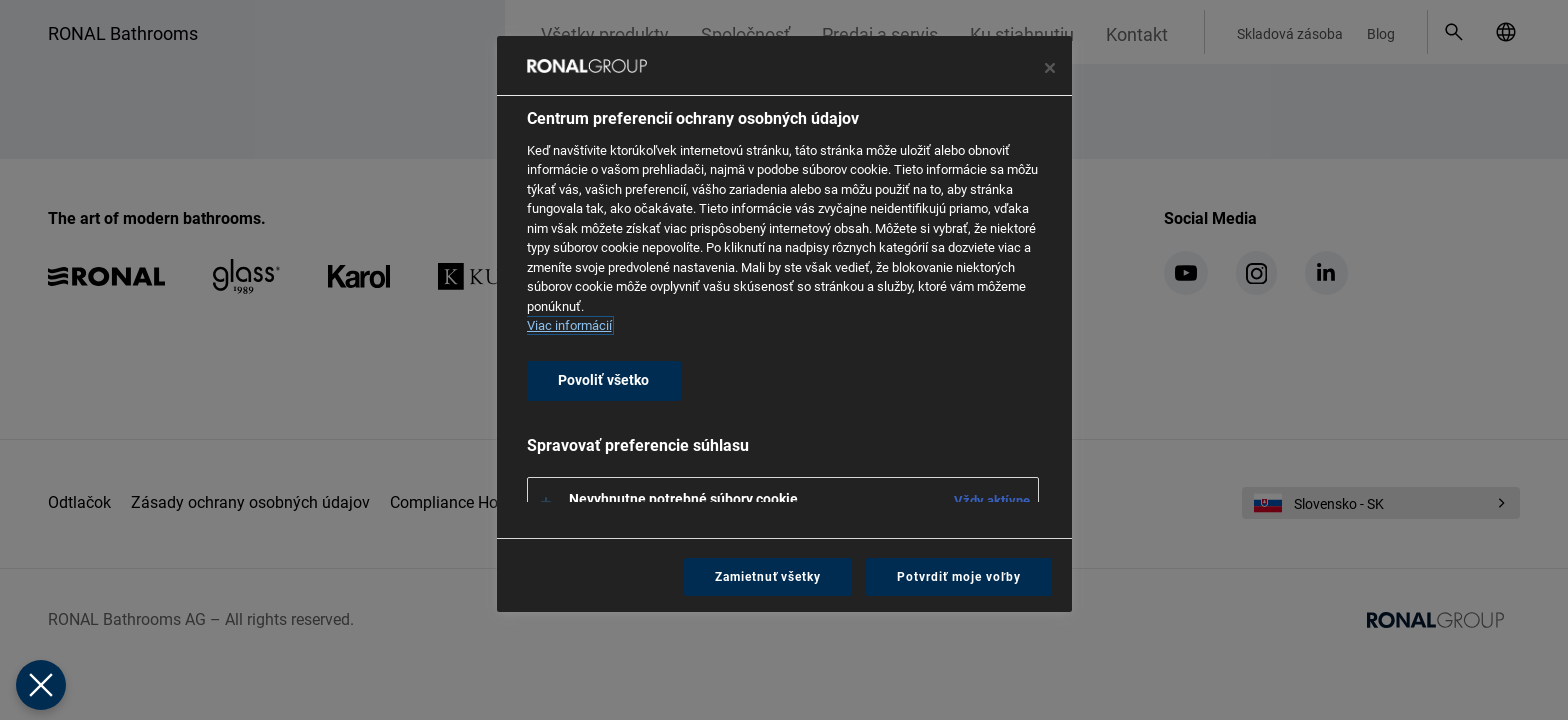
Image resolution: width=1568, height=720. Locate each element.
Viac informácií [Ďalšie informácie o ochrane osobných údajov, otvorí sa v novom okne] (569, 325)
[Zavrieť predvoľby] (40, 685)
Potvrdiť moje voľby (958, 577)
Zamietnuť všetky (768, 577)
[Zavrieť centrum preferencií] (1050, 68)
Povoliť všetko (604, 380)
